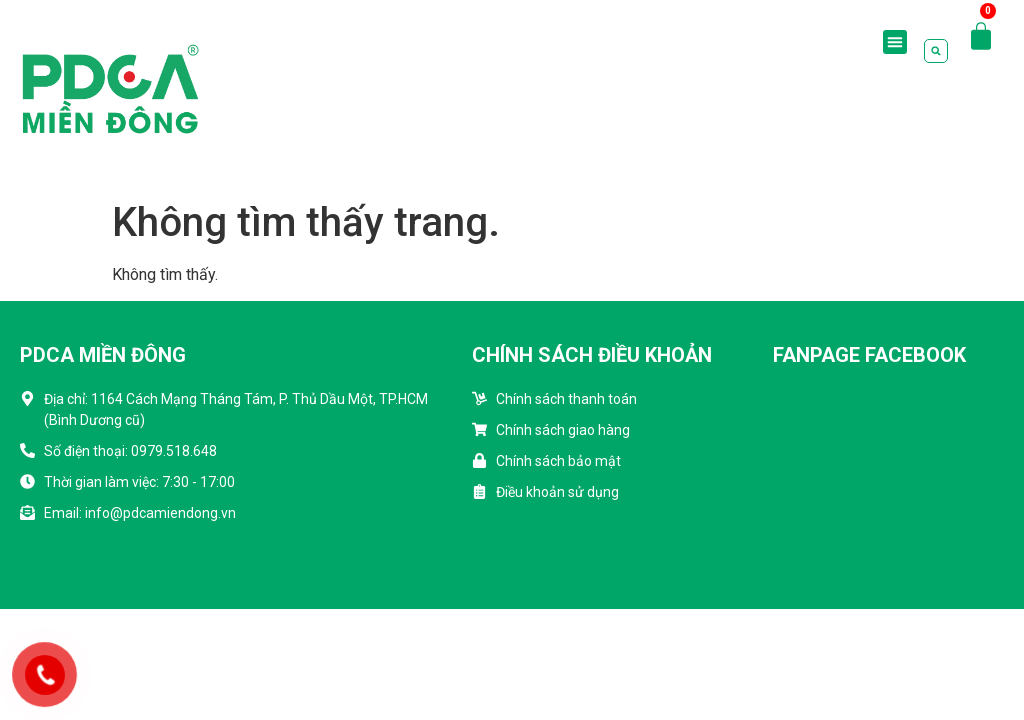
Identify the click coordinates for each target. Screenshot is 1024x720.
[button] (895, 42)
